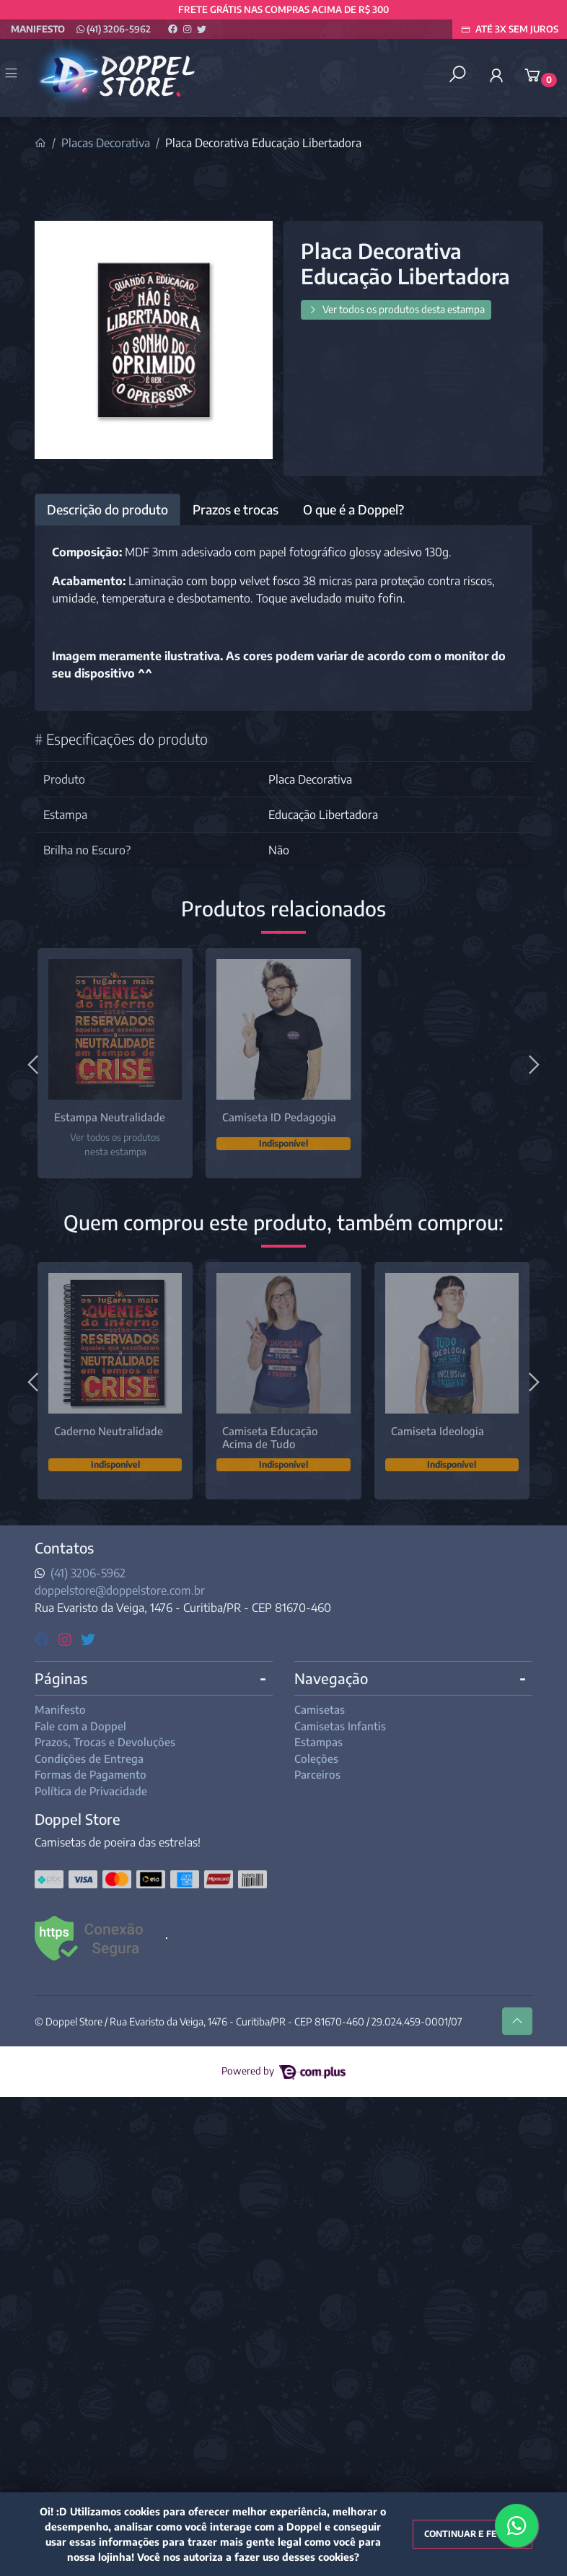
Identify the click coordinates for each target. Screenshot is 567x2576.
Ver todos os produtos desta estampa (396, 309)
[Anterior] (34, 1063)
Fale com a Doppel (80, 1725)
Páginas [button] (61, 1678)
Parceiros (317, 1774)
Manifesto (38, 29)
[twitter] (88, 1638)
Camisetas (319, 1709)
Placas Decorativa (105, 143)
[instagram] (66, 1638)
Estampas (318, 1741)
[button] (496, 75)
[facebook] (44, 1638)
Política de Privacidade (91, 1790)
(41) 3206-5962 (113, 29)
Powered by (283, 2070)
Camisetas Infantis (340, 1725)
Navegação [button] (331, 1678)
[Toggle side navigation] (12, 74)
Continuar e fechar (472, 2533)
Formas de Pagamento (90, 1774)
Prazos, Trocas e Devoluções (105, 1741)
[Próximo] (532, 1063)
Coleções (316, 1758)
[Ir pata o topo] (517, 2021)
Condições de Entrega (89, 1758)
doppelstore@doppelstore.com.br (120, 1590)
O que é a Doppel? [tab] (353, 509)
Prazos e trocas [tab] (235, 509)
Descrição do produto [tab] (107, 509)
